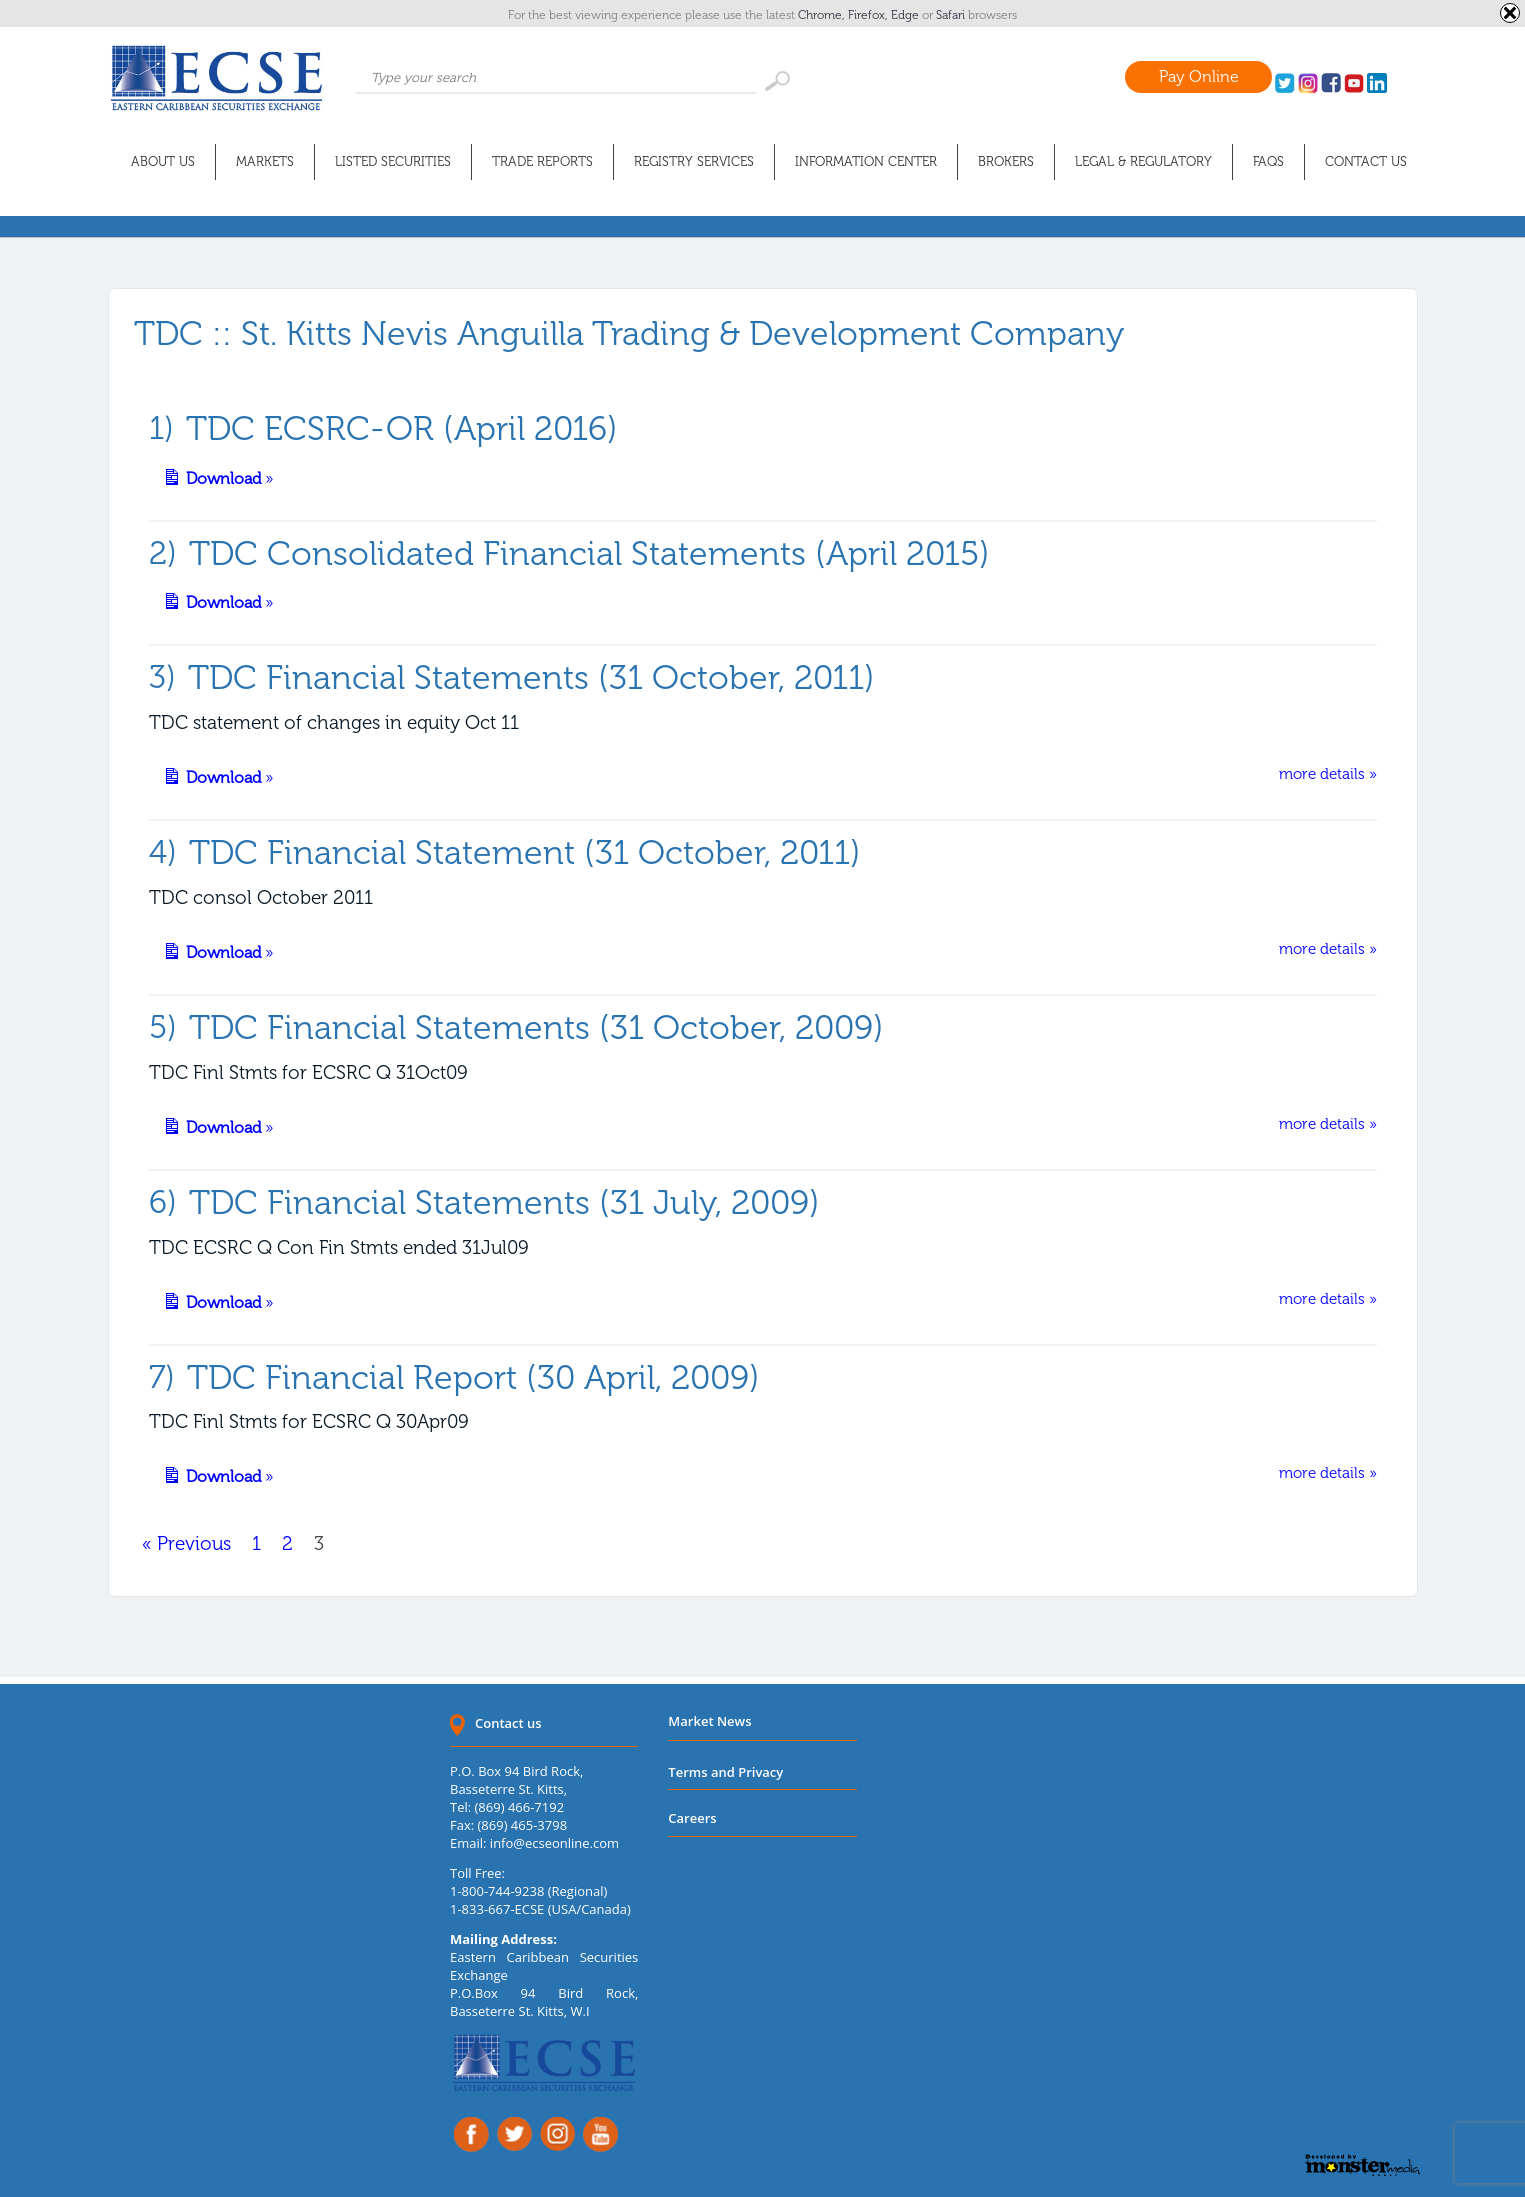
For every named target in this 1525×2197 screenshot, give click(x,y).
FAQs (1268, 161)
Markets (265, 161)
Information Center (866, 161)
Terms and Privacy (725, 1772)
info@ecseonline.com (554, 1843)
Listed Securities (393, 161)
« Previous (186, 1543)
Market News (709, 1721)
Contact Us (1366, 161)
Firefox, (869, 15)
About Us (163, 161)
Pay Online (1199, 76)
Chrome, (823, 15)
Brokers (1006, 161)
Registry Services (694, 161)
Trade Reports (542, 161)
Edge (906, 15)
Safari (952, 15)
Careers (692, 1818)
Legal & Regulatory (1143, 161)
